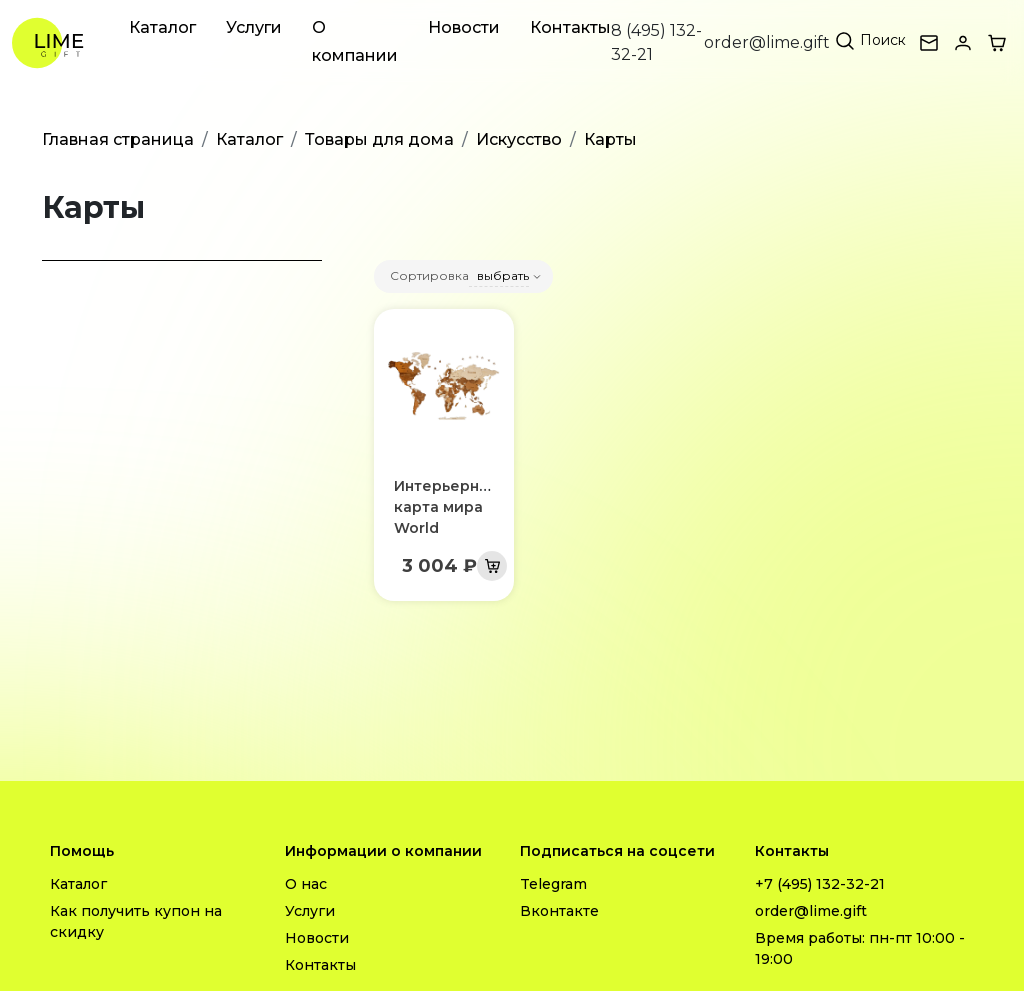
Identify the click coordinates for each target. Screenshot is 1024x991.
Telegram (553, 884)
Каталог (162, 27)
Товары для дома (379, 139)
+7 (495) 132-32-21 (820, 884)
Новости (464, 27)
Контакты (570, 27)
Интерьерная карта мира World (445, 507)
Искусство (519, 139)
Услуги (254, 27)
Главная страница (118, 139)
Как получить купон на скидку (136, 921)
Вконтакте (559, 911)
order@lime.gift (767, 42)
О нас (306, 884)
